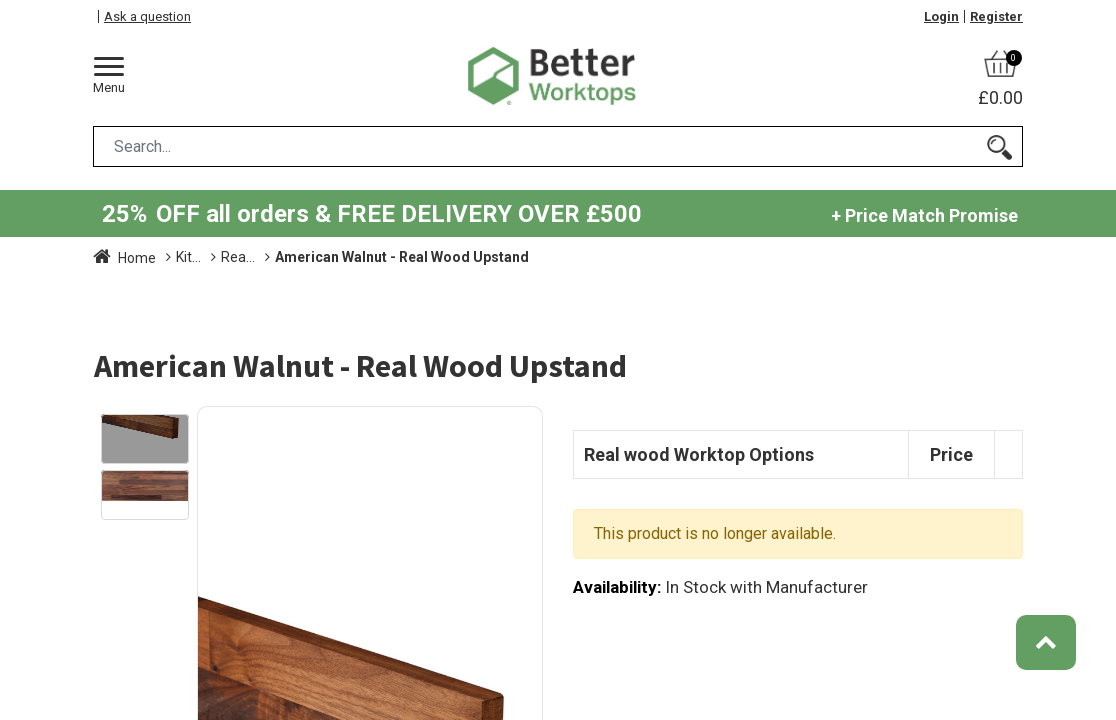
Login (941, 16)
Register (996, 16)
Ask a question (147, 16)
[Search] (999, 146)
